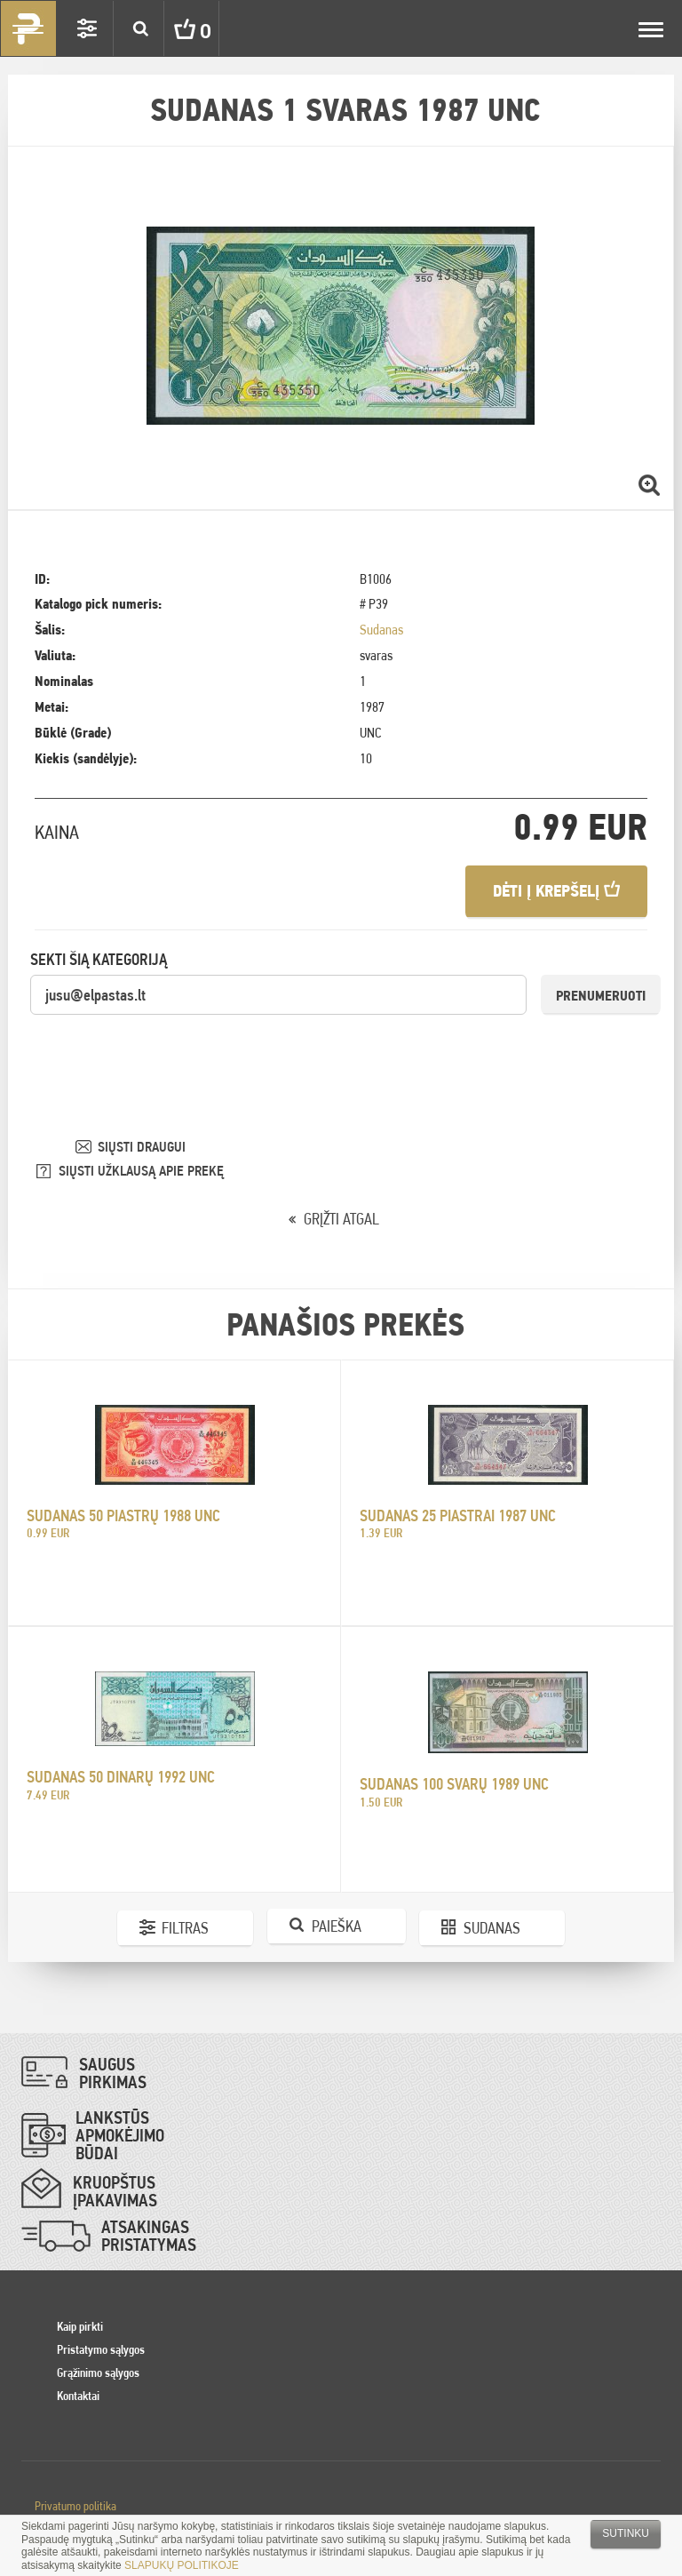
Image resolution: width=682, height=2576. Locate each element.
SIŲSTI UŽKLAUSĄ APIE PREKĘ (141, 1170)
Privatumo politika (75, 2506)
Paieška (336, 1926)
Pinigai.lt (28, 28)
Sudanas (381, 629)
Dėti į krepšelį (556, 891)
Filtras (185, 1927)
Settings (87, 28)
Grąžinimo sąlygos (98, 2372)
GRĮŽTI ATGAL (341, 1218)
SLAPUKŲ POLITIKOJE (181, 2565)
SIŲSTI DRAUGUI (142, 1146)
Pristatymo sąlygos (101, 2349)
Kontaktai (78, 2396)
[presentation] (165, 1051)
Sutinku (625, 2533)
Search (140, 28)
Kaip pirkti (80, 2326)
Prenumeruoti (601, 995)
